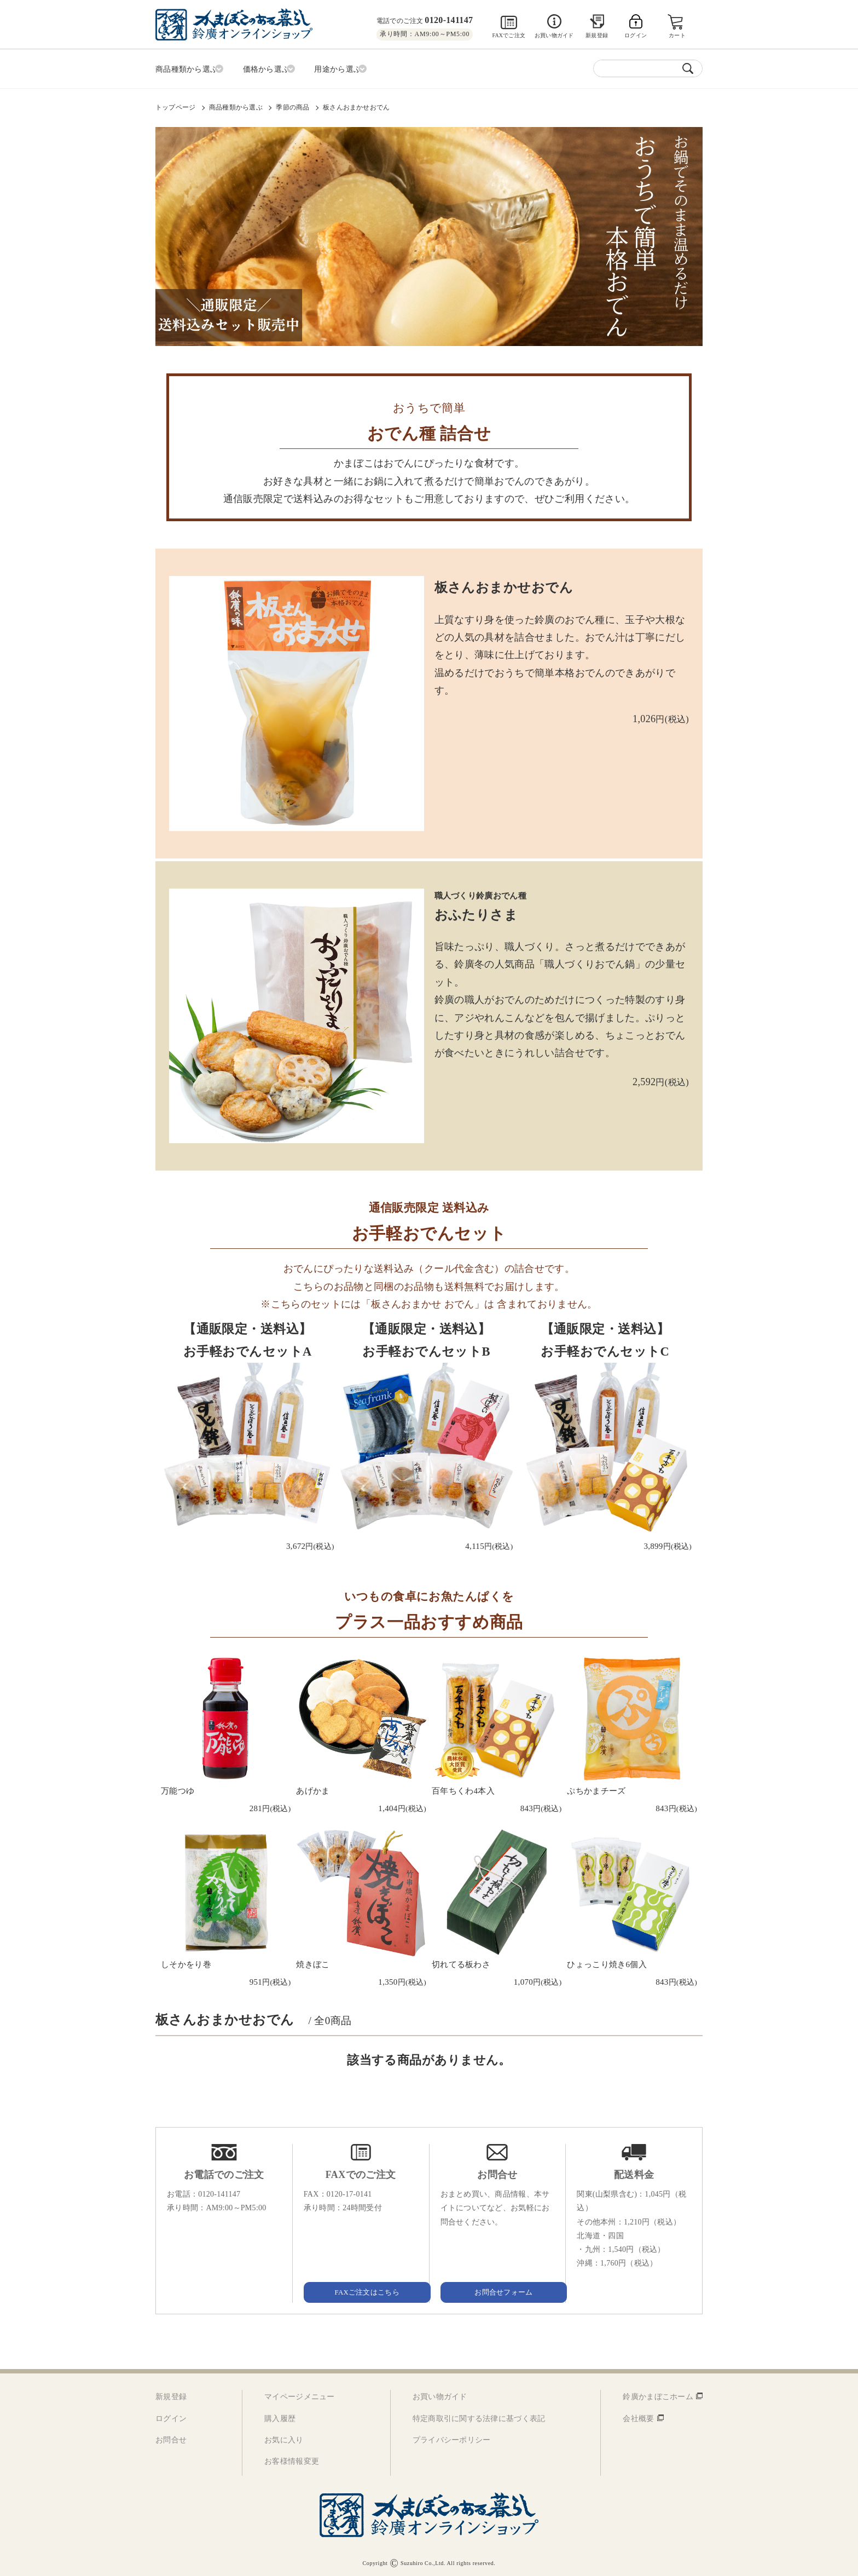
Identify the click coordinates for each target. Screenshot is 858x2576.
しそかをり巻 (186, 1961)
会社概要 (638, 2416)
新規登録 (596, 35)
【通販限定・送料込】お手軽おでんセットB (426, 1337)
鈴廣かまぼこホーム (658, 2394)
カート (678, 35)
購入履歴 (279, 2416)
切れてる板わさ (461, 1961)
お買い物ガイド (554, 35)
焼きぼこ (312, 1961)
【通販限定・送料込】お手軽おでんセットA (247, 1337)
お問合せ (171, 2437)
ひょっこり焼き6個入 (607, 1961)
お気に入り (283, 2437)
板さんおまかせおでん (356, 104)
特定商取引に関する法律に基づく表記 (479, 2416)
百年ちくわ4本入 (463, 1788)
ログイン (171, 2416)
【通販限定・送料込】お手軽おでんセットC (605, 1337)
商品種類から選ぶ (236, 104)
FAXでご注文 (508, 35)
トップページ (175, 104)
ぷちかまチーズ (596, 1788)
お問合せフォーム (497, 2289)
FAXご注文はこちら (361, 2289)
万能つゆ (177, 1788)
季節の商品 (292, 104)
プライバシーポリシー (452, 2437)
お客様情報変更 (291, 2458)
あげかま (312, 1788)
